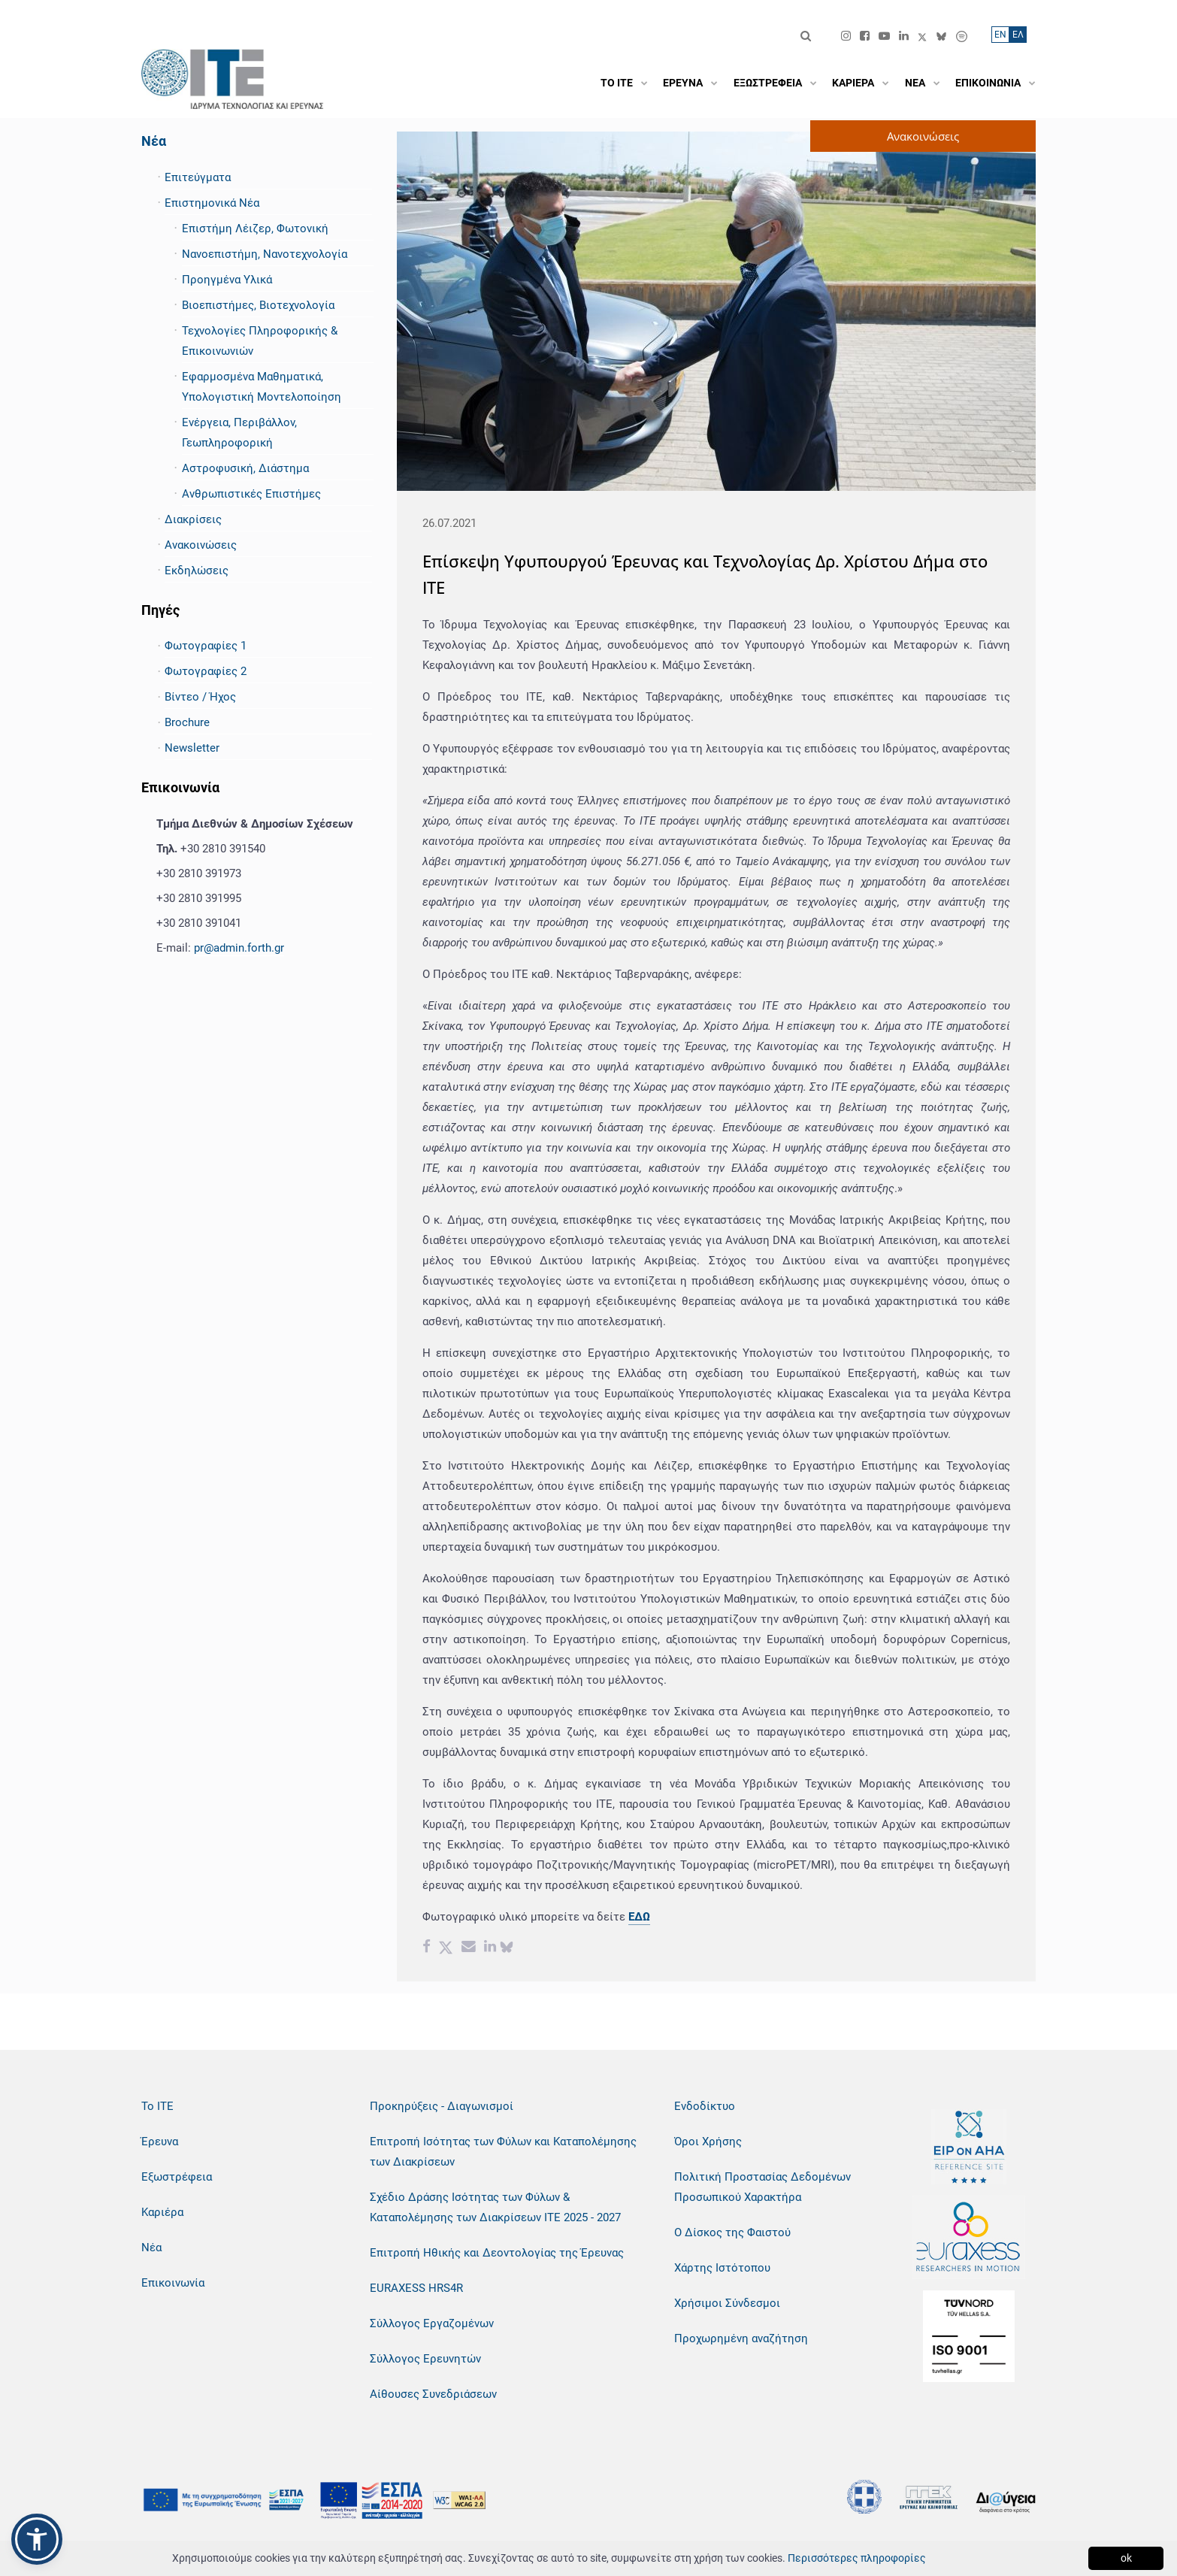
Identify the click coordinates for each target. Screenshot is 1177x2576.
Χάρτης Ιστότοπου (722, 2268)
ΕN (1000, 34)
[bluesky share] (506, 1948)
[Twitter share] (445, 1948)
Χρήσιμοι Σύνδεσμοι (727, 2303)
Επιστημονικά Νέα (212, 203)
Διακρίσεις (193, 519)
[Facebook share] (426, 1948)
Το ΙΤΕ (157, 2106)
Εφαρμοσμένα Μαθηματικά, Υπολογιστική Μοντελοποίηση (261, 387)
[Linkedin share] (490, 1948)
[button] (37, 2539)
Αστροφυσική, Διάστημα (245, 468)
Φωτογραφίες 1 (206, 645)
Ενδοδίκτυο (704, 2106)
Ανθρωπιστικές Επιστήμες (251, 494)
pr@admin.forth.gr (239, 948)
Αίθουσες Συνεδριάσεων (433, 2394)
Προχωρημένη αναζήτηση (741, 2338)
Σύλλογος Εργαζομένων (432, 2323)
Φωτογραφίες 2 (206, 671)
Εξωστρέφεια (176, 2177)
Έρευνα (159, 2141)
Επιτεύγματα (198, 177)
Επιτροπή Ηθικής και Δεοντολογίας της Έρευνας (497, 2253)
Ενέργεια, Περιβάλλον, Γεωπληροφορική (239, 433)
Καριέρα (162, 2212)
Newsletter (192, 748)
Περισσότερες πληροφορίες (857, 2558)
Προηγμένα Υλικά (227, 279)
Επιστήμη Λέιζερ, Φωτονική (255, 228)
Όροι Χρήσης (708, 2141)
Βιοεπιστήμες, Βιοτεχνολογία (258, 305)
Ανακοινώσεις (201, 545)
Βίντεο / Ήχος (200, 697)
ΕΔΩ (639, 1917)
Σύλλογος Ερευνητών (425, 2359)
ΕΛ (1018, 34)
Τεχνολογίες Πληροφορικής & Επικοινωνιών (259, 341)
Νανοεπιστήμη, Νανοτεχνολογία (264, 254)
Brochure (187, 722)
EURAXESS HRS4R (416, 2288)
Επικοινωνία (172, 2283)
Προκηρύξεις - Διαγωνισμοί (441, 2106)
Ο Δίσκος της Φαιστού (732, 2232)
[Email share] (468, 1948)
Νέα (153, 141)
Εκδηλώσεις (196, 570)
